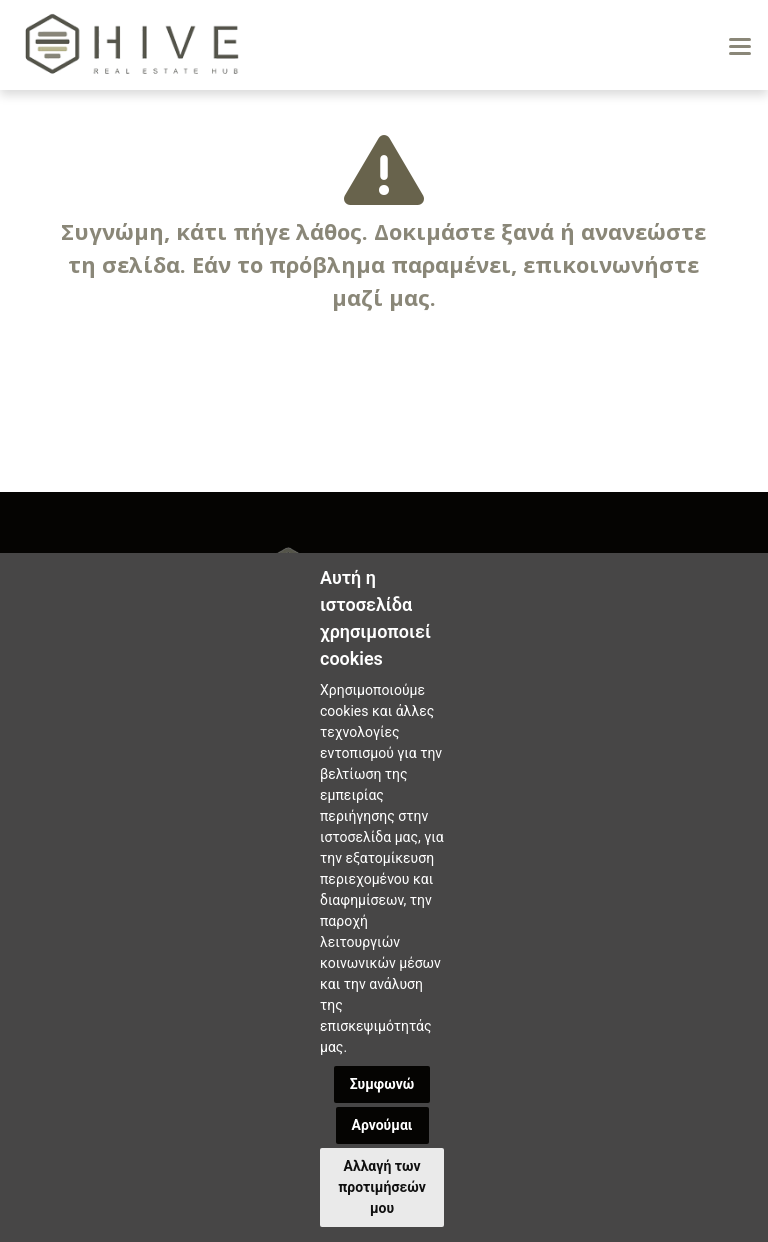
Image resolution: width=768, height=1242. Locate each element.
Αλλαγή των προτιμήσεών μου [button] (382, 1187)
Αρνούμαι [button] (382, 1125)
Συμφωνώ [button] (382, 1084)
